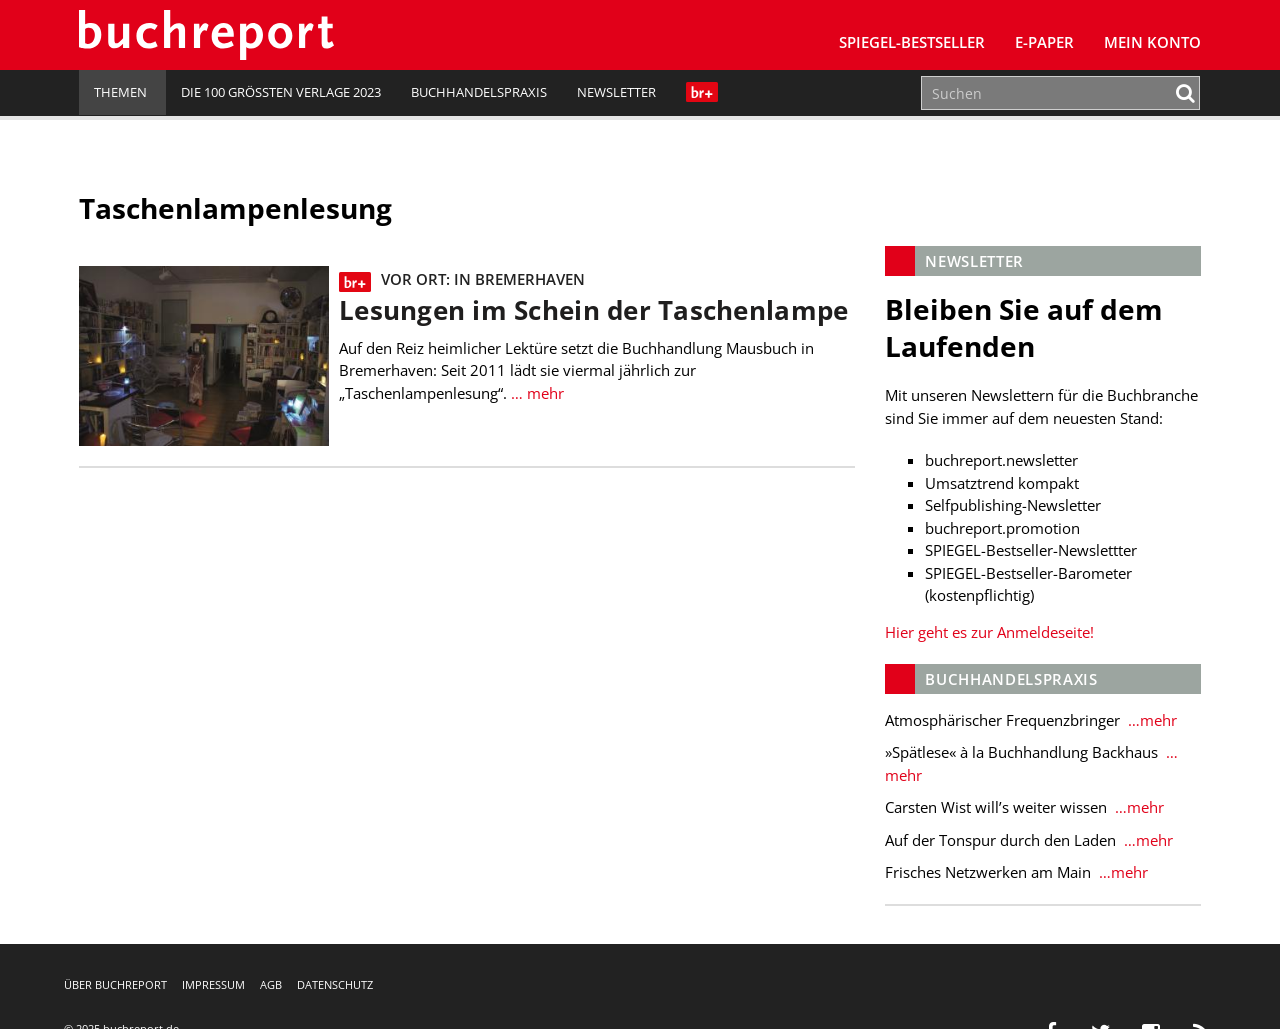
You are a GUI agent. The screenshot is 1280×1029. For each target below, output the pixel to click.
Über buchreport (115, 984)
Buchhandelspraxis (479, 92)
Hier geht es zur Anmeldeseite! (989, 632)
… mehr (535, 393)
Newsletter (616, 92)
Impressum (213, 984)
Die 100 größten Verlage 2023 (281, 92)
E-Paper (1044, 42)
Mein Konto (1152, 42)
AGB (271, 984)
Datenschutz (335, 984)
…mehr (1150, 720)
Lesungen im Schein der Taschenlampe (593, 310)
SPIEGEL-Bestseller (912, 42)
